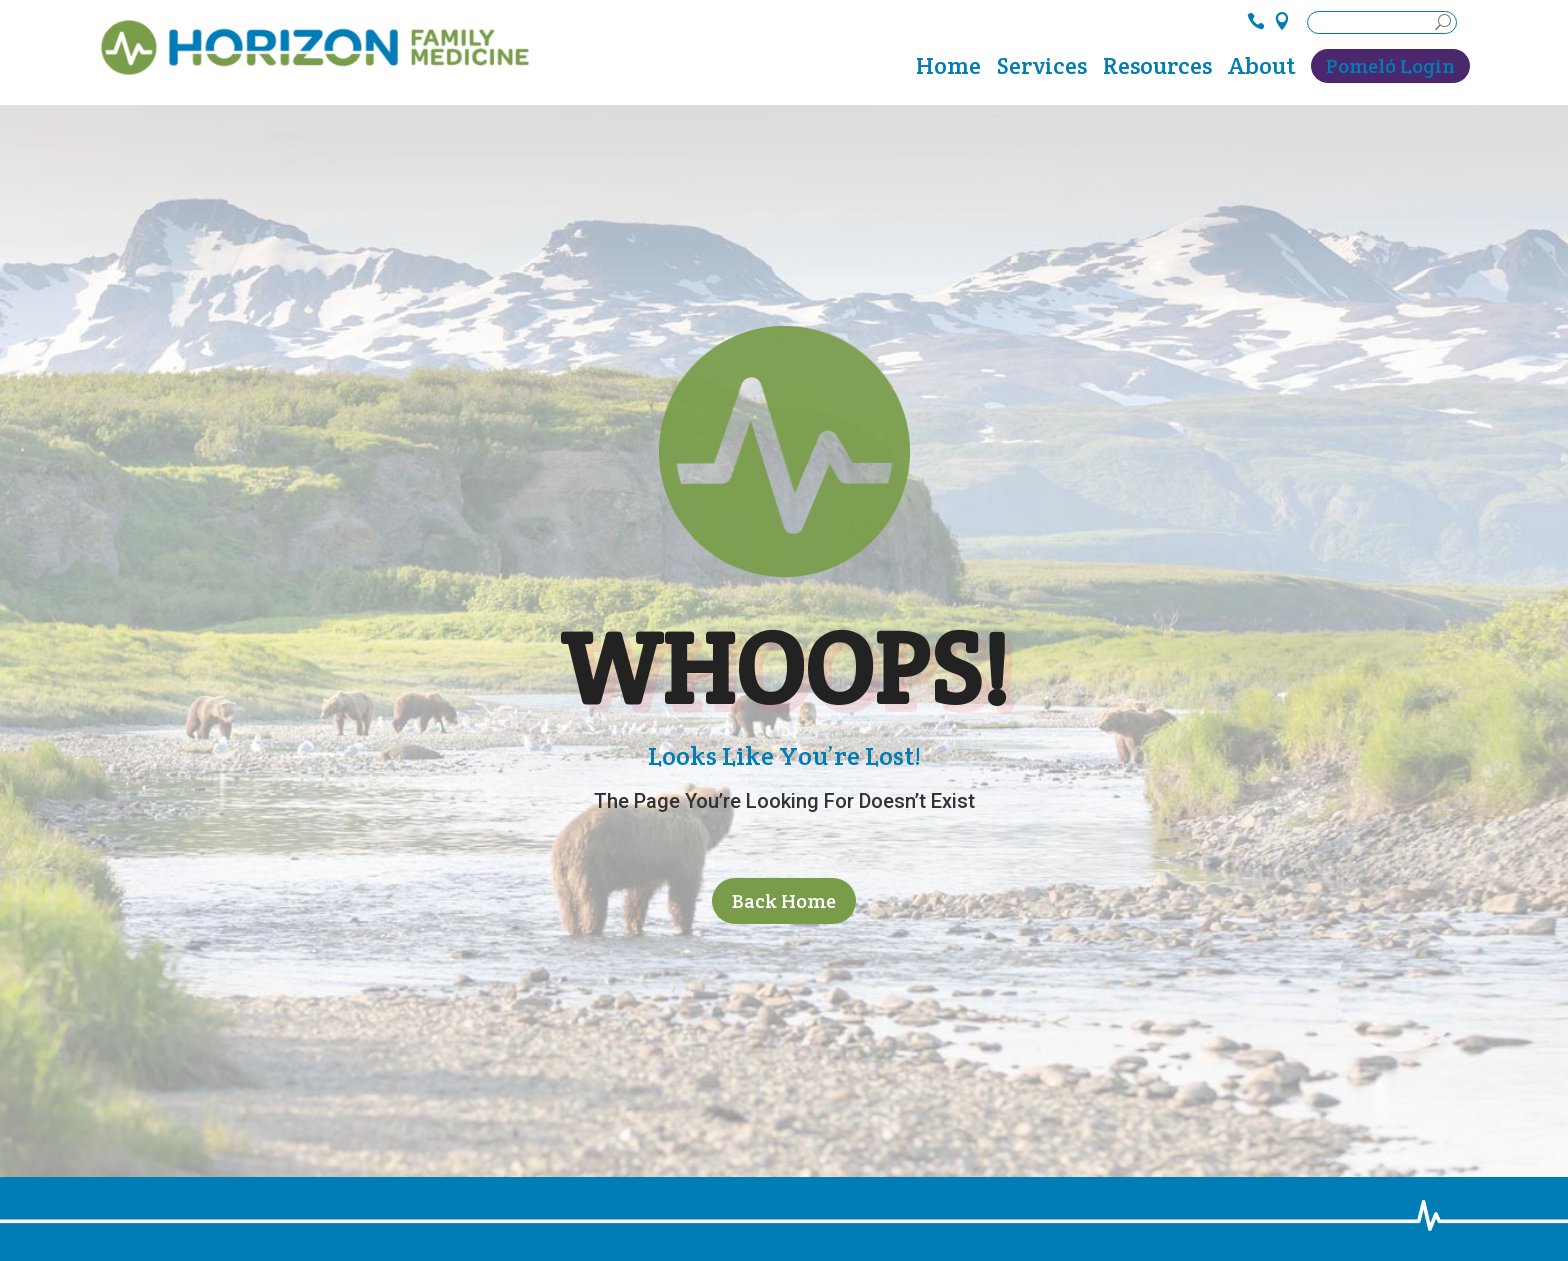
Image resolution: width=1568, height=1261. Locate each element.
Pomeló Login (1390, 66)
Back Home (784, 901)
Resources (1157, 70)
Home (948, 70)
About (1261, 70)
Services (1042, 70)
